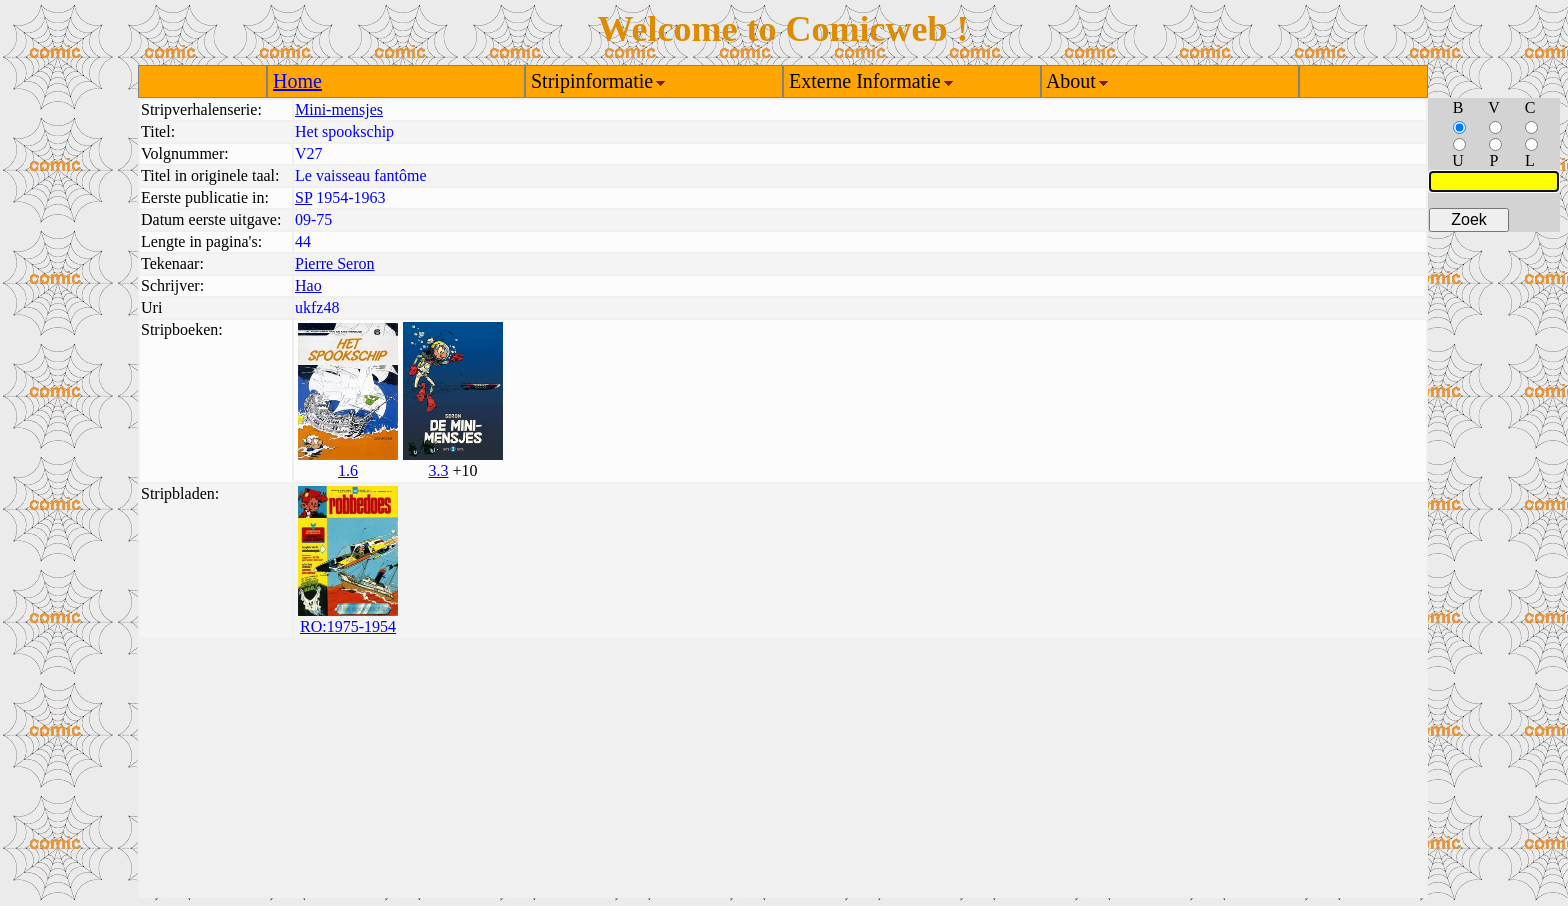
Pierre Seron (335, 263)
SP (303, 197)
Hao (308, 285)
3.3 (438, 470)
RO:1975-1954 (348, 626)
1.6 (348, 470)
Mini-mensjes (339, 109)
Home (297, 81)
